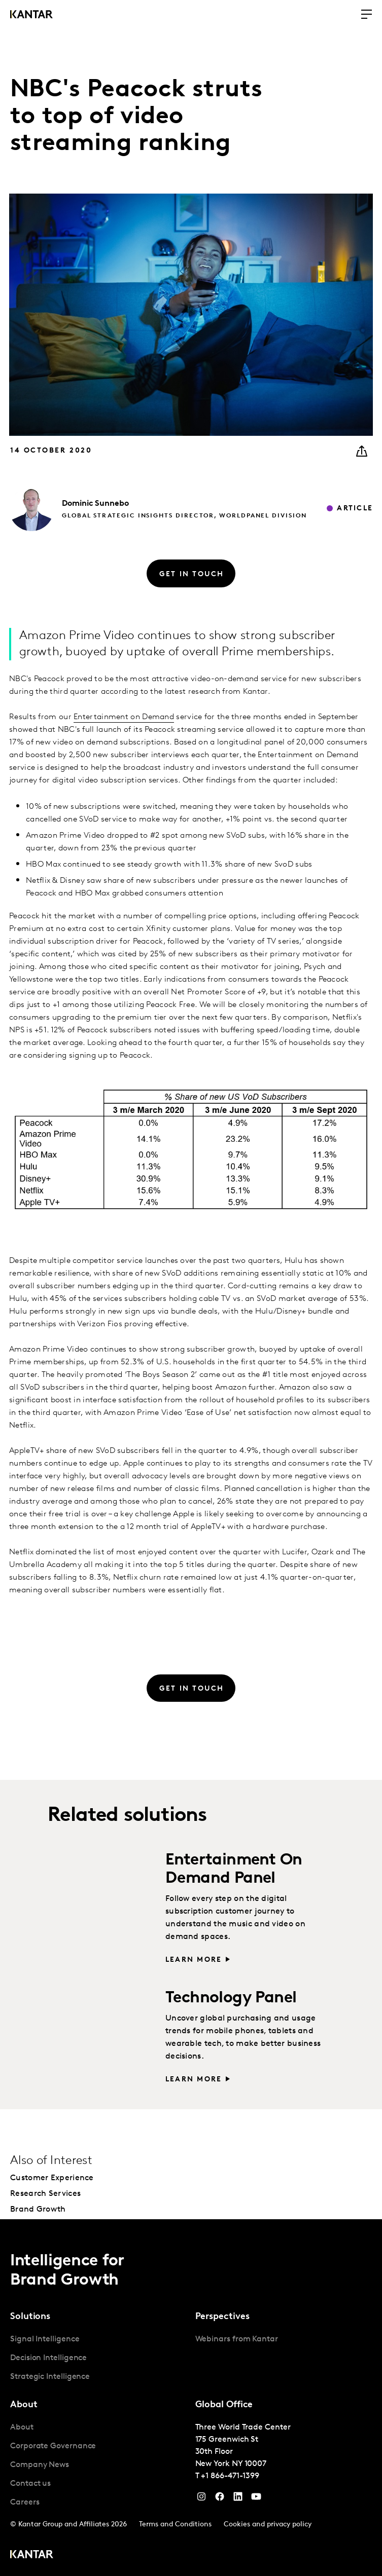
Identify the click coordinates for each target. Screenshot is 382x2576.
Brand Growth (38, 2210)
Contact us (30, 2484)
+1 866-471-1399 (230, 2476)
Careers (24, 2502)
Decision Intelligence (48, 2358)
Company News (39, 2465)
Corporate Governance (53, 2446)
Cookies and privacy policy (267, 2524)
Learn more (193, 1960)
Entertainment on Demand (124, 717)
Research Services (45, 2194)
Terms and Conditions (175, 2524)
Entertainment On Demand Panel (233, 1869)
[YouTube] (238, 2499)
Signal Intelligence (44, 2339)
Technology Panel (230, 1998)
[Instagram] (201, 2499)
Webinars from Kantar (236, 2339)
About (21, 2427)
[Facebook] (220, 2499)
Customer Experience (52, 2178)
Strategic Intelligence (50, 2377)
